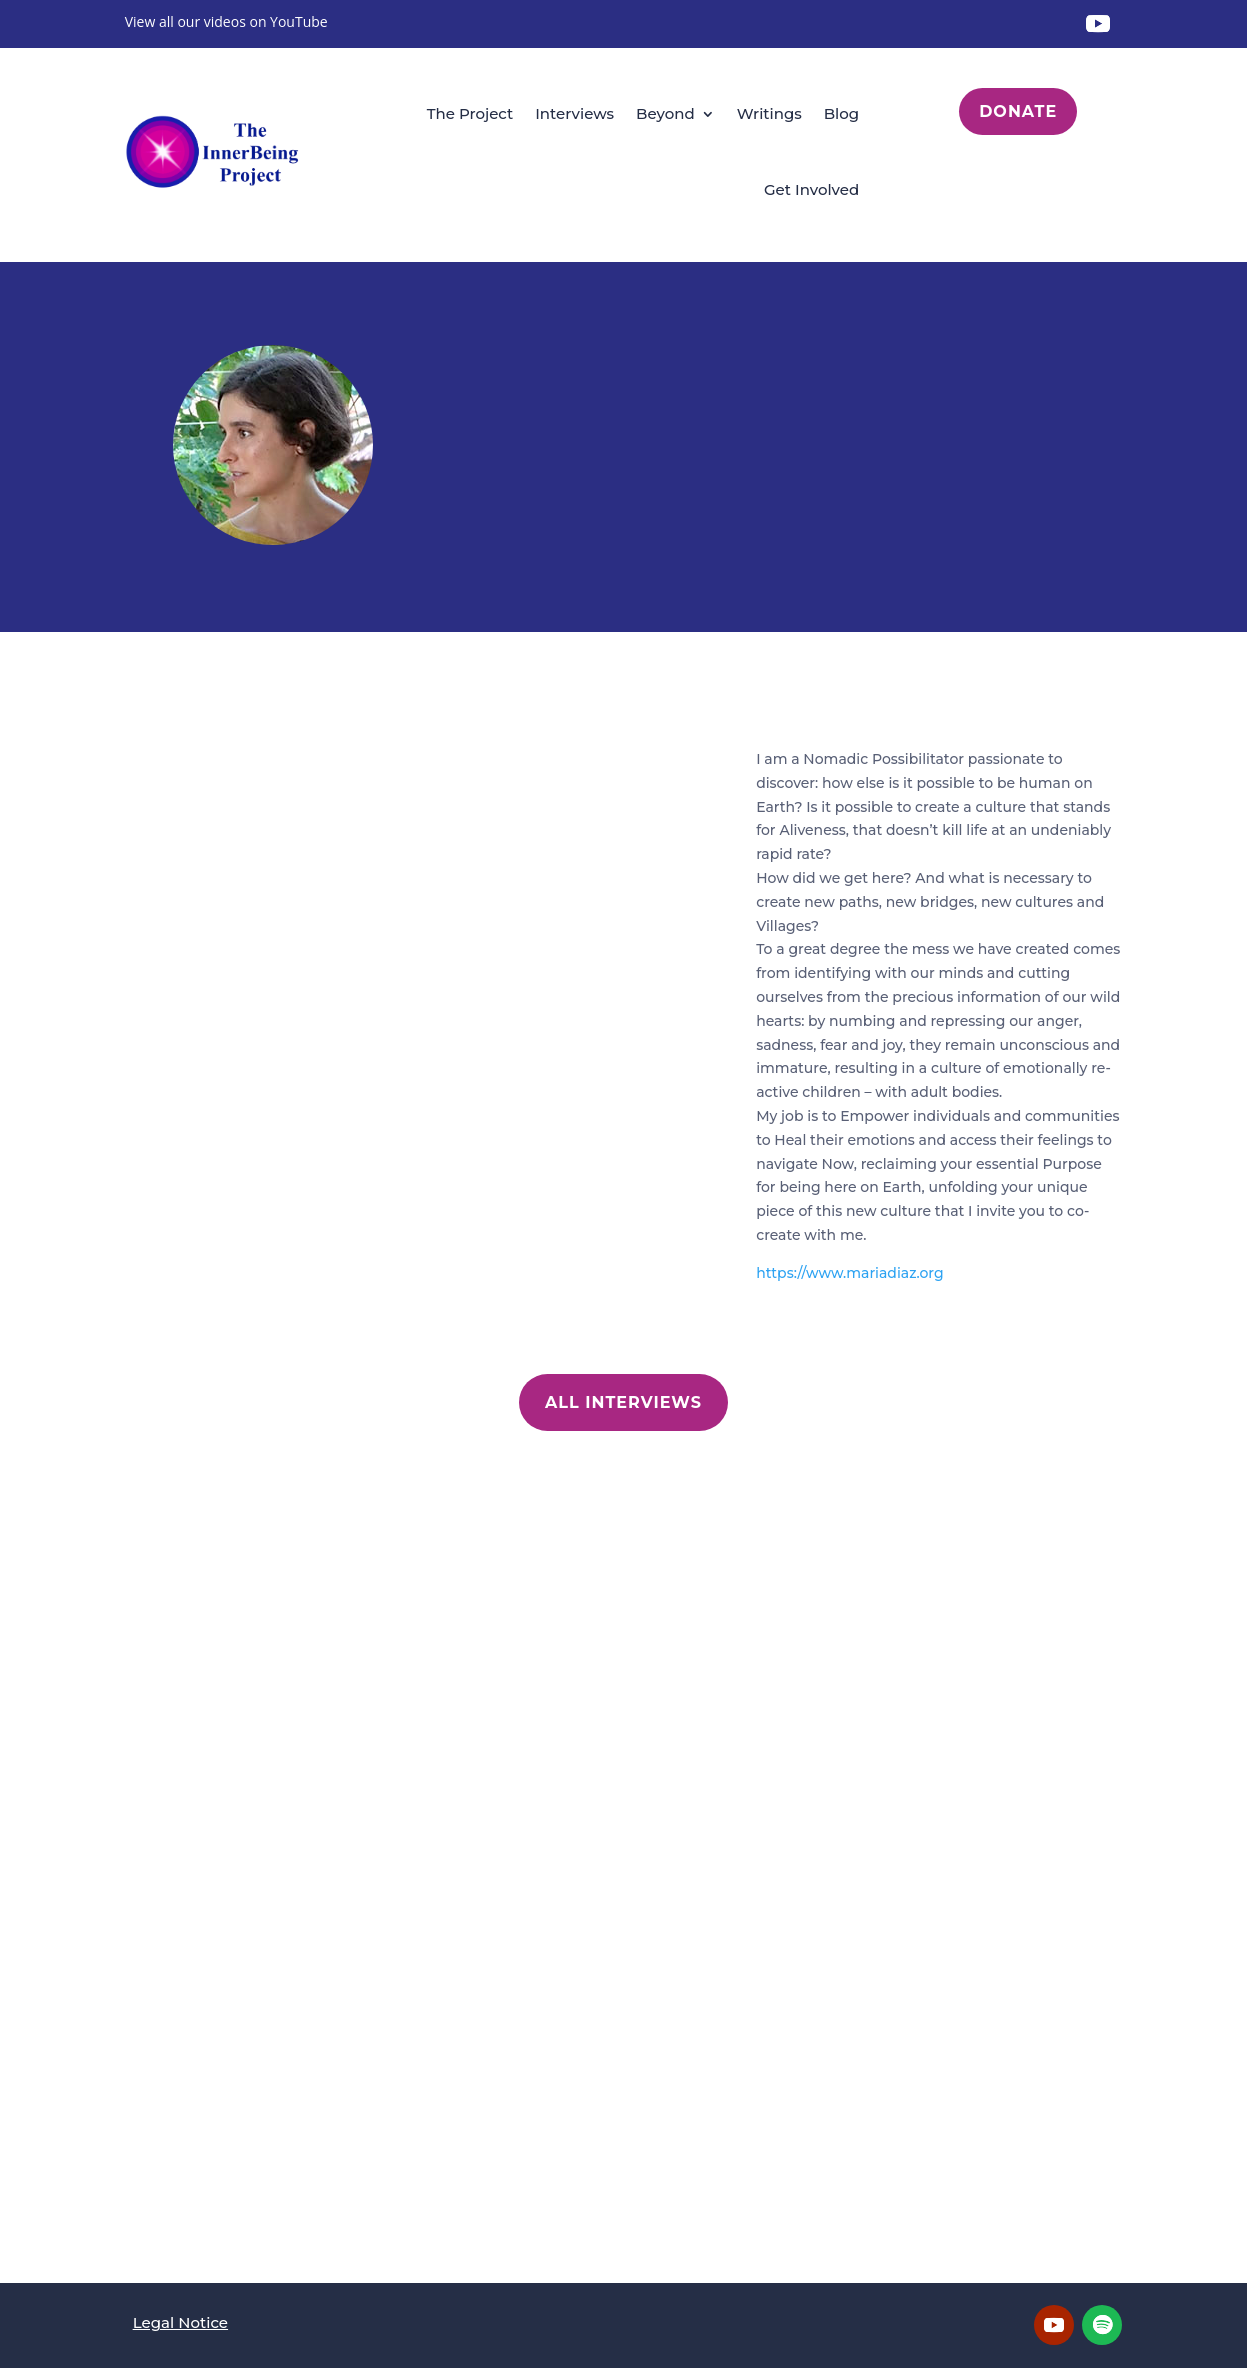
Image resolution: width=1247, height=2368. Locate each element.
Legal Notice (180, 2322)
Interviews (574, 113)
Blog (841, 113)
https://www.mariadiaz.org (849, 1273)
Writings (769, 113)
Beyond (665, 113)
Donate (1018, 111)
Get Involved (811, 189)
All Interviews (623, 1402)
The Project (470, 113)
